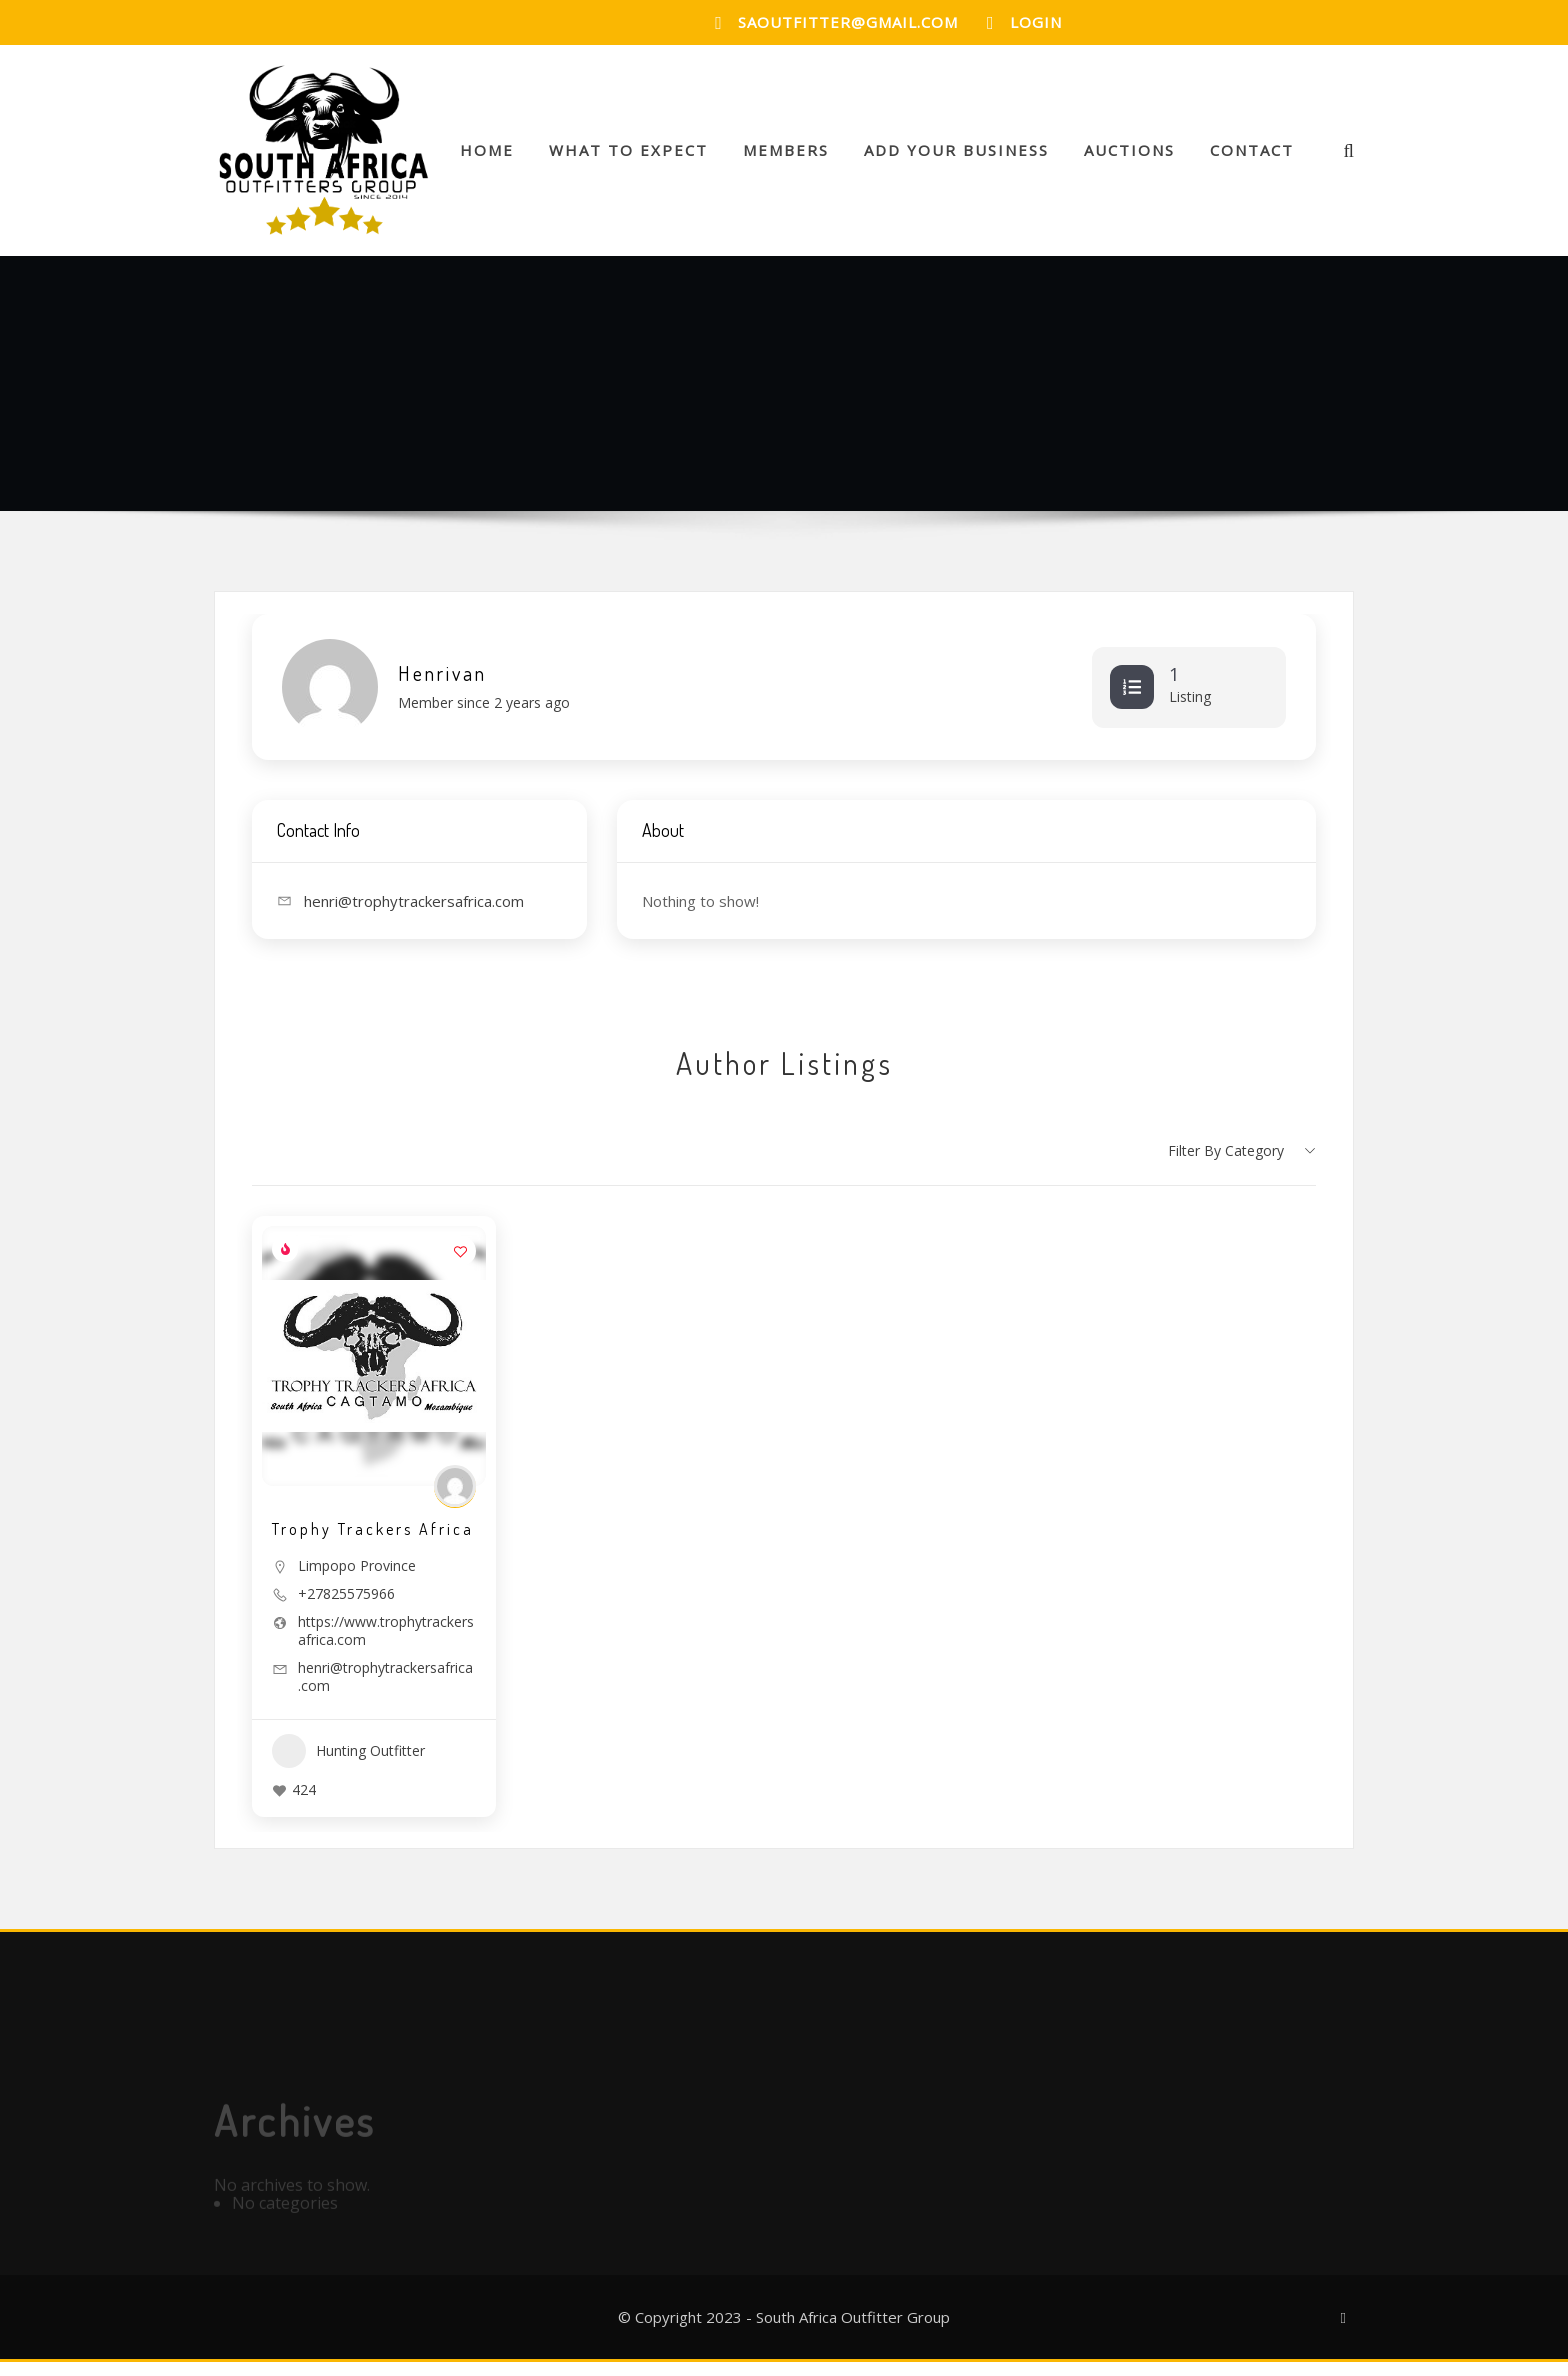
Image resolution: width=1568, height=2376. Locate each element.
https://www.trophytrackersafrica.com (386, 1646)
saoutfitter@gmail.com (848, 22)
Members (786, 157)
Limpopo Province (357, 1580)
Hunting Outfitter (348, 1766)
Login (1036, 22)
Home (487, 157)
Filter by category (1226, 1164)
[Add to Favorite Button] (461, 1266)
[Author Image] (455, 1501)
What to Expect (628, 157)
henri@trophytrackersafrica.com (385, 1692)
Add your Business (956, 157)
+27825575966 (346, 1609)
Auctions (1129, 157)
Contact (1252, 157)
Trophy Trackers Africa (373, 1544)
